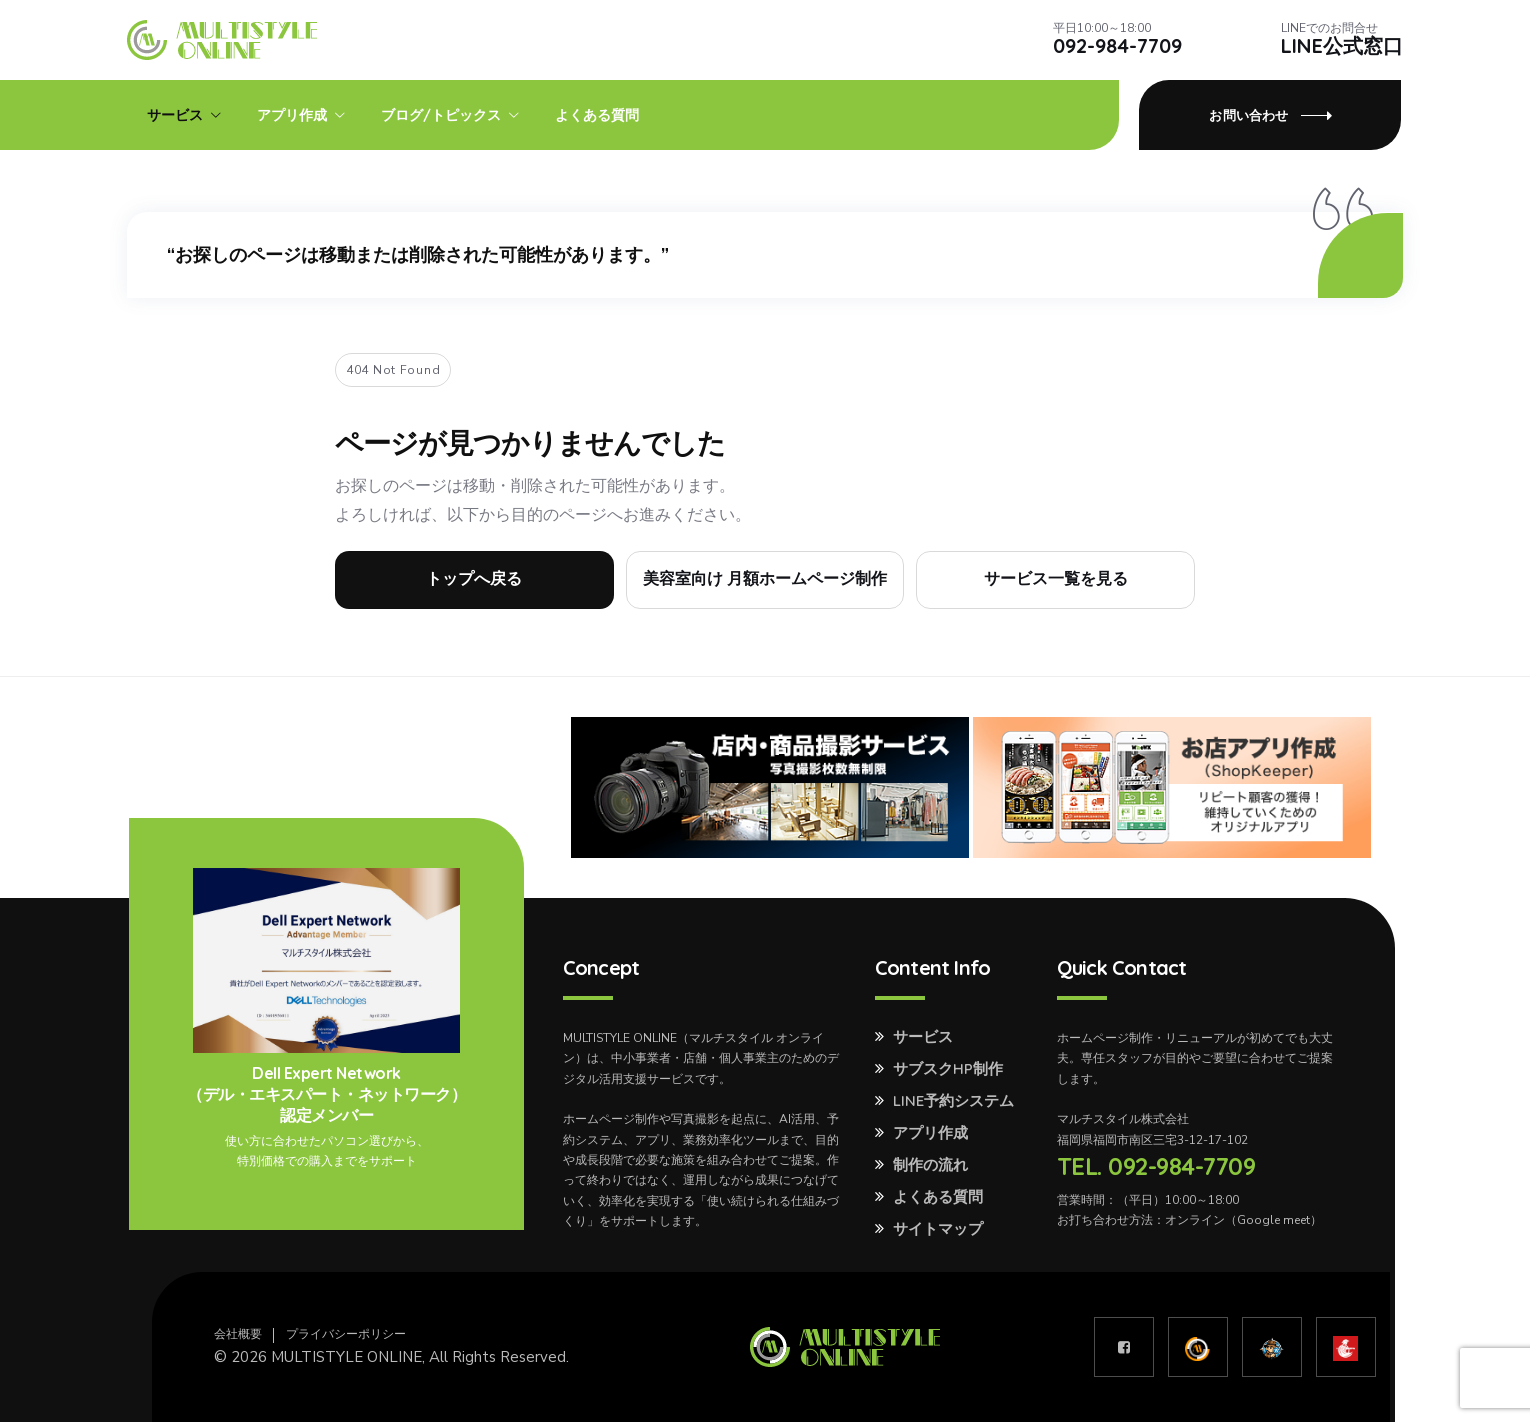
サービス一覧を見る (1056, 579)
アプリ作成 (292, 115)
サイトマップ (938, 1229)
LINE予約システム (953, 1101)
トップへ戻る (474, 579)
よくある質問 (597, 115)
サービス (175, 115)
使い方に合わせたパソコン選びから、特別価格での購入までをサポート (327, 1151)
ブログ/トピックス (441, 115)
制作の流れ (930, 1165)
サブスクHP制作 (948, 1069)
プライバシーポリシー (346, 1334)
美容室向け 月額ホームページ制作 (765, 579)
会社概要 (238, 1334)
